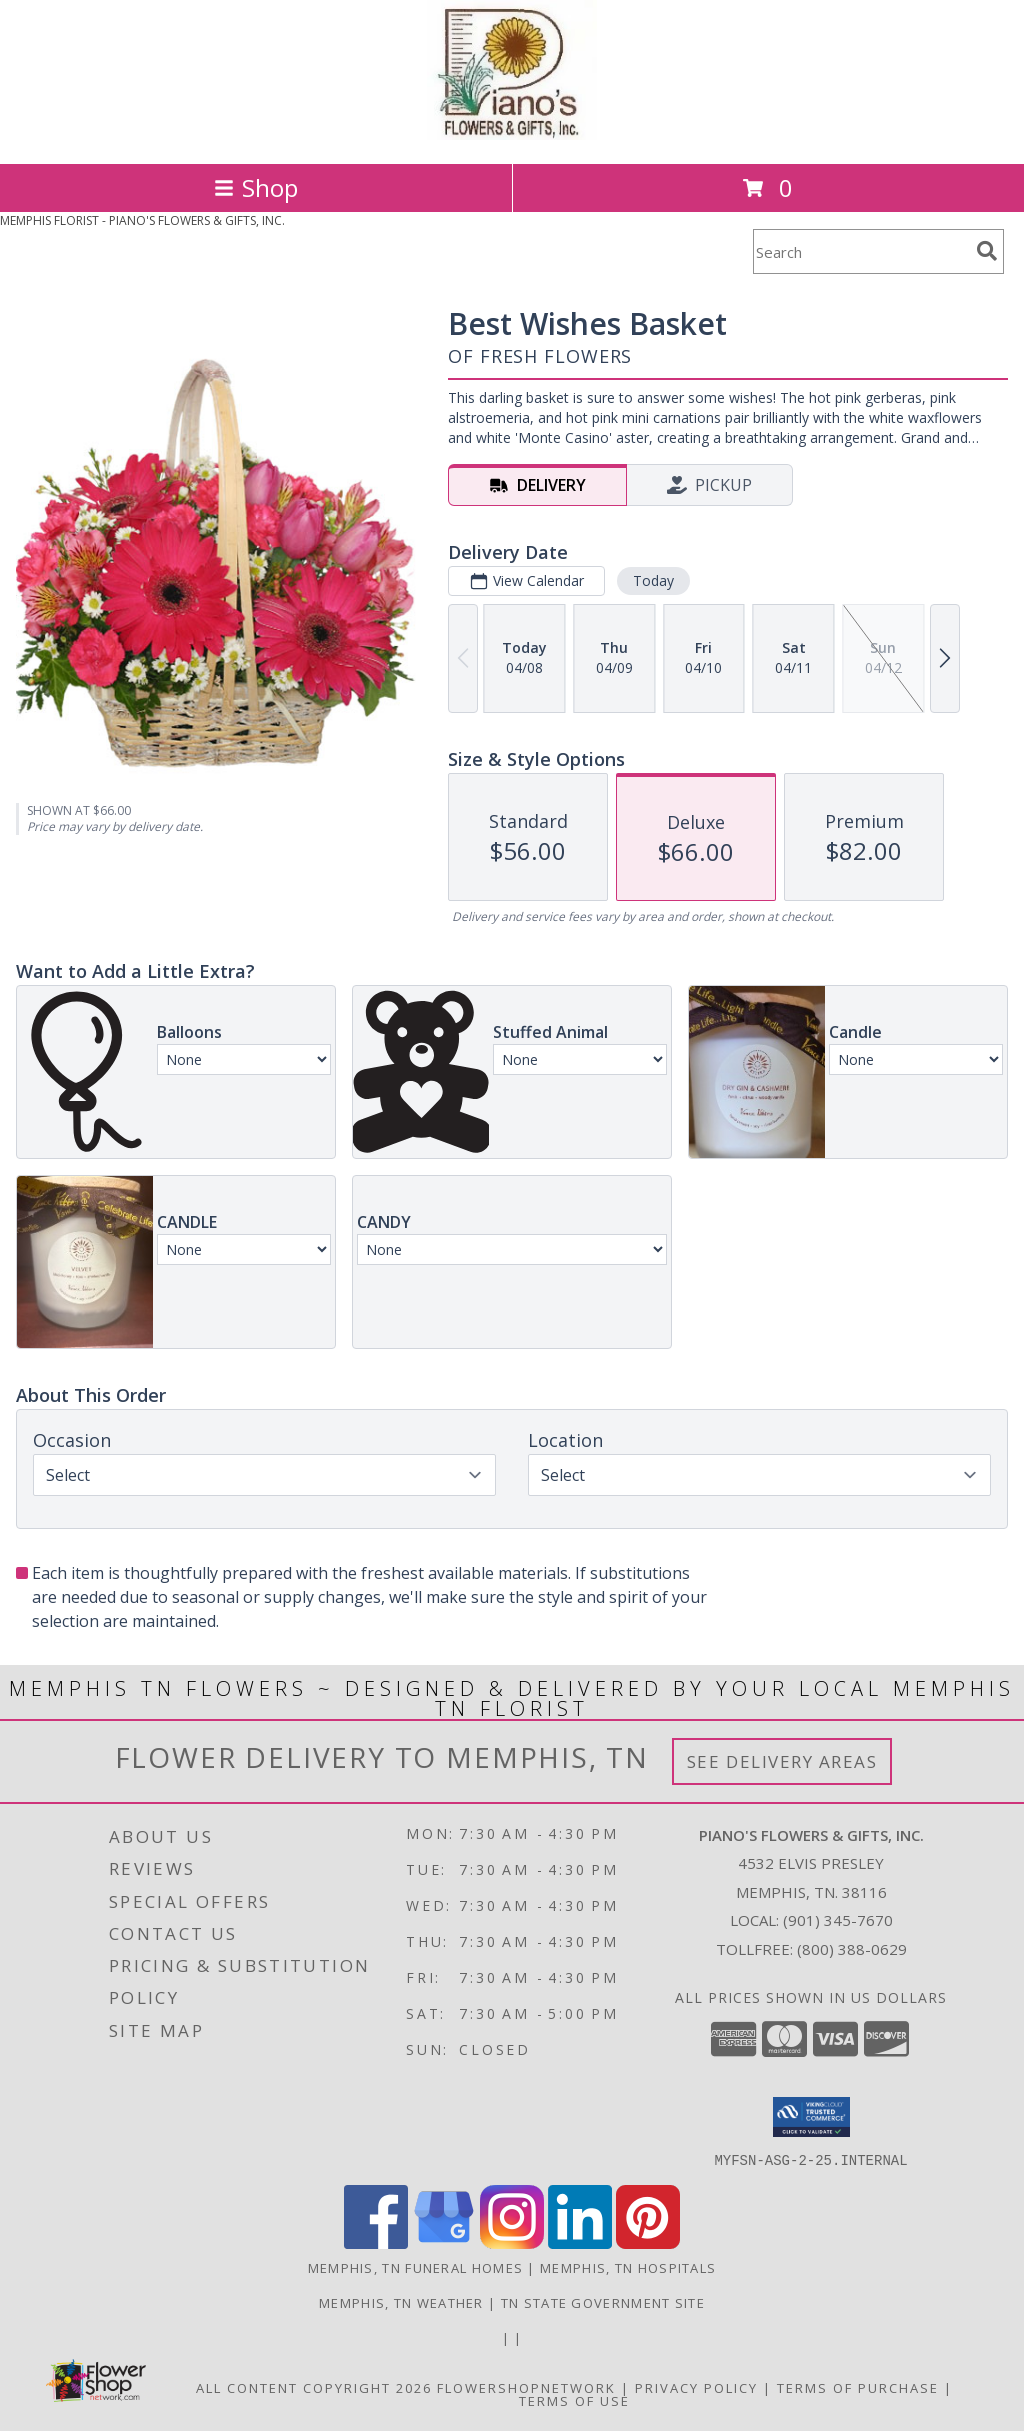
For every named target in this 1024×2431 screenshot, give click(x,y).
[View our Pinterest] (648, 2242)
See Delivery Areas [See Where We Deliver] (782, 1761)
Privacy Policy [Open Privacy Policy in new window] (696, 2387)
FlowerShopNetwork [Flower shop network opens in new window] (526, 2387)
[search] (987, 251)
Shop (256, 187)
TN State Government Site (603, 2302)
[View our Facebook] (376, 2242)
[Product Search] (861, 251)
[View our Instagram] (512, 2242)
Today (653, 580)
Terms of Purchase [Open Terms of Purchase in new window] (858, 2387)
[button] (811, 2117)
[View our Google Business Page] (444, 2242)
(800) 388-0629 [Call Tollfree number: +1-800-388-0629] (852, 1949)
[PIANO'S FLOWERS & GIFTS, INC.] (512, 134)
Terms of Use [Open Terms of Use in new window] (574, 2400)
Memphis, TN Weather (401, 2302)
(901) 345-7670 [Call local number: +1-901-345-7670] (838, 1920)
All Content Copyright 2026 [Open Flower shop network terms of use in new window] (314, 2387)
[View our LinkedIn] (580, 2242)
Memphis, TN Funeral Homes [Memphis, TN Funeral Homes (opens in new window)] (416, 2267)
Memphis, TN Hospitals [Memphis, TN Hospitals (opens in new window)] (628, 2267)
